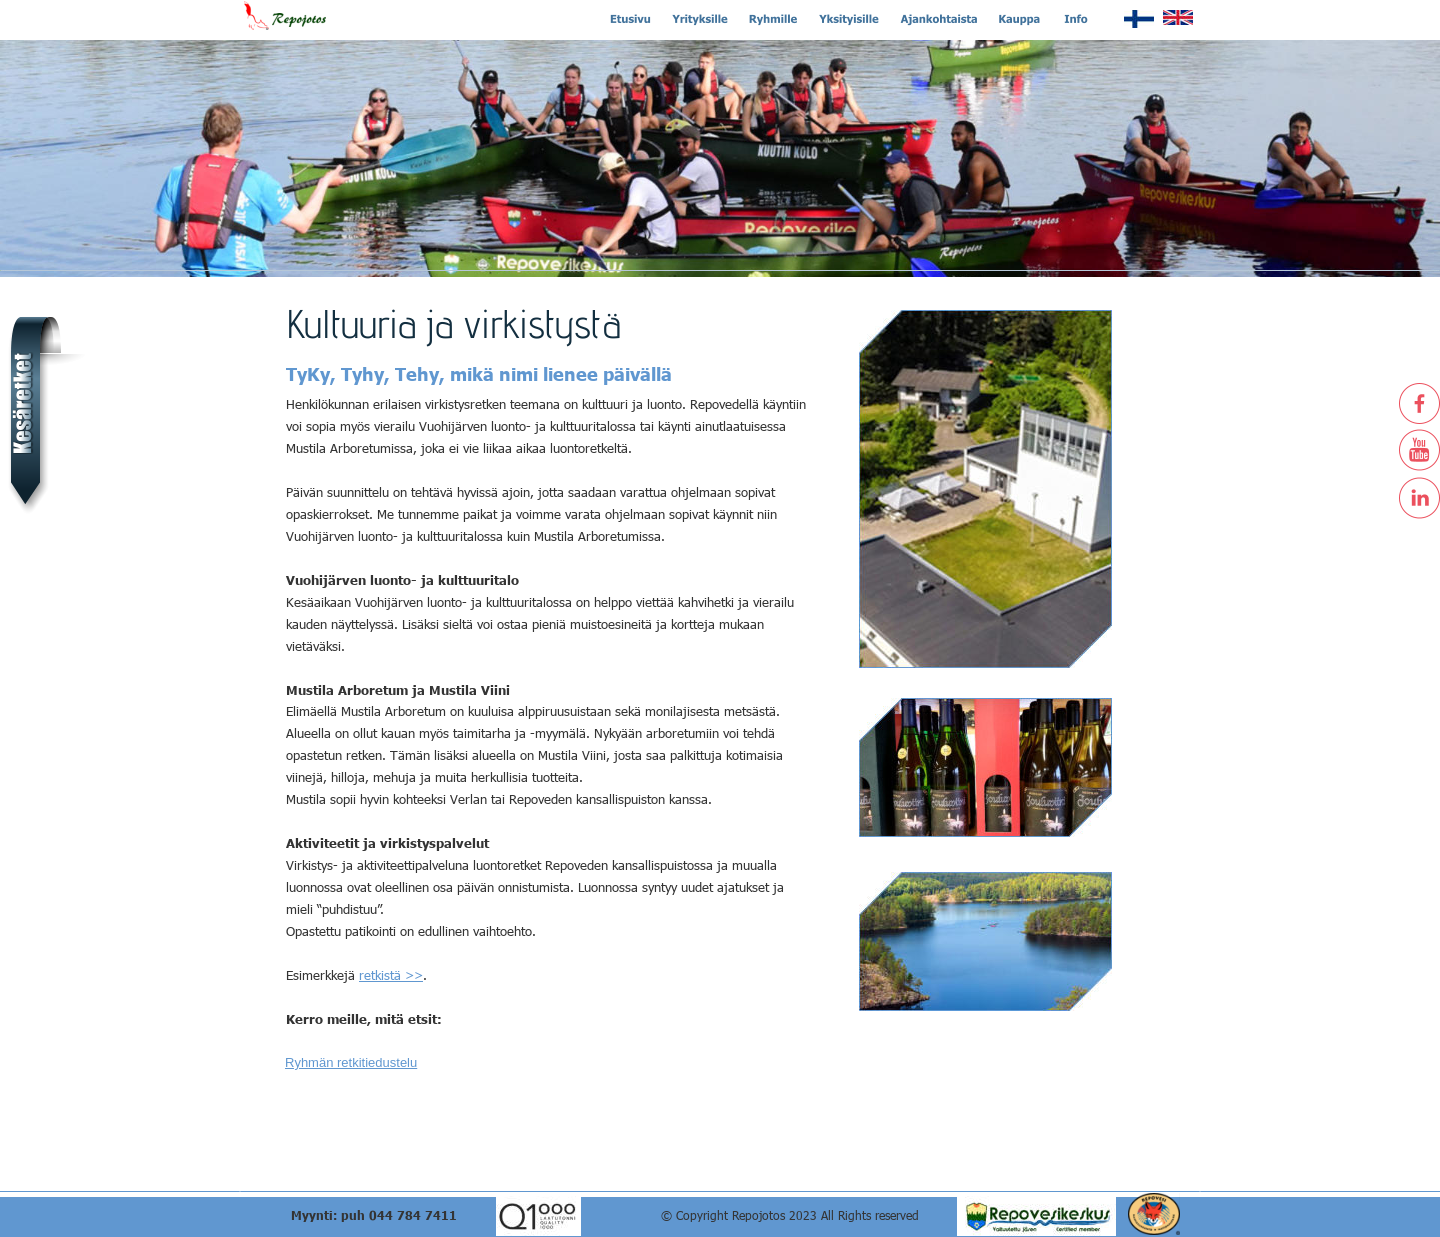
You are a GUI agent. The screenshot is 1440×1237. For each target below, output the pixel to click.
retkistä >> (391, 975)
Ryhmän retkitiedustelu (351, 1062)
